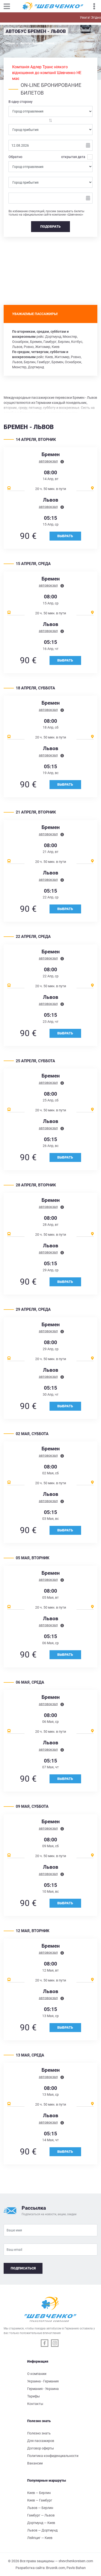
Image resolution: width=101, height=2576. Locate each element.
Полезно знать (39, 2433)
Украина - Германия (43, 2381)
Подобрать (50, 226)
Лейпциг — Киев (39, 2538)
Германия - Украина (43, 2389)
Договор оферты (40, 2448)
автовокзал (48, 461)
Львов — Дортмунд (42, 2530)
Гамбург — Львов (41, 2515)
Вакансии (35, 2463)
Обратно (15, 157)
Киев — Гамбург (39, 2500)
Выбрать (65, 536)
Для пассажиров (40, 2441)
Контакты (35, 2404)
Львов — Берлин (40, 2508)
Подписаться (23, 2268)
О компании (36, 2374)
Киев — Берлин (39, 2493)
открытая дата (73, 156)
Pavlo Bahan (76, 2568)
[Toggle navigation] (9, 6)
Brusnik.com (55, 2568)
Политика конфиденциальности (52, 2456)
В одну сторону (20, 102)
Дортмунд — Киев (41, 2523)
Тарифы (33, 2396)
